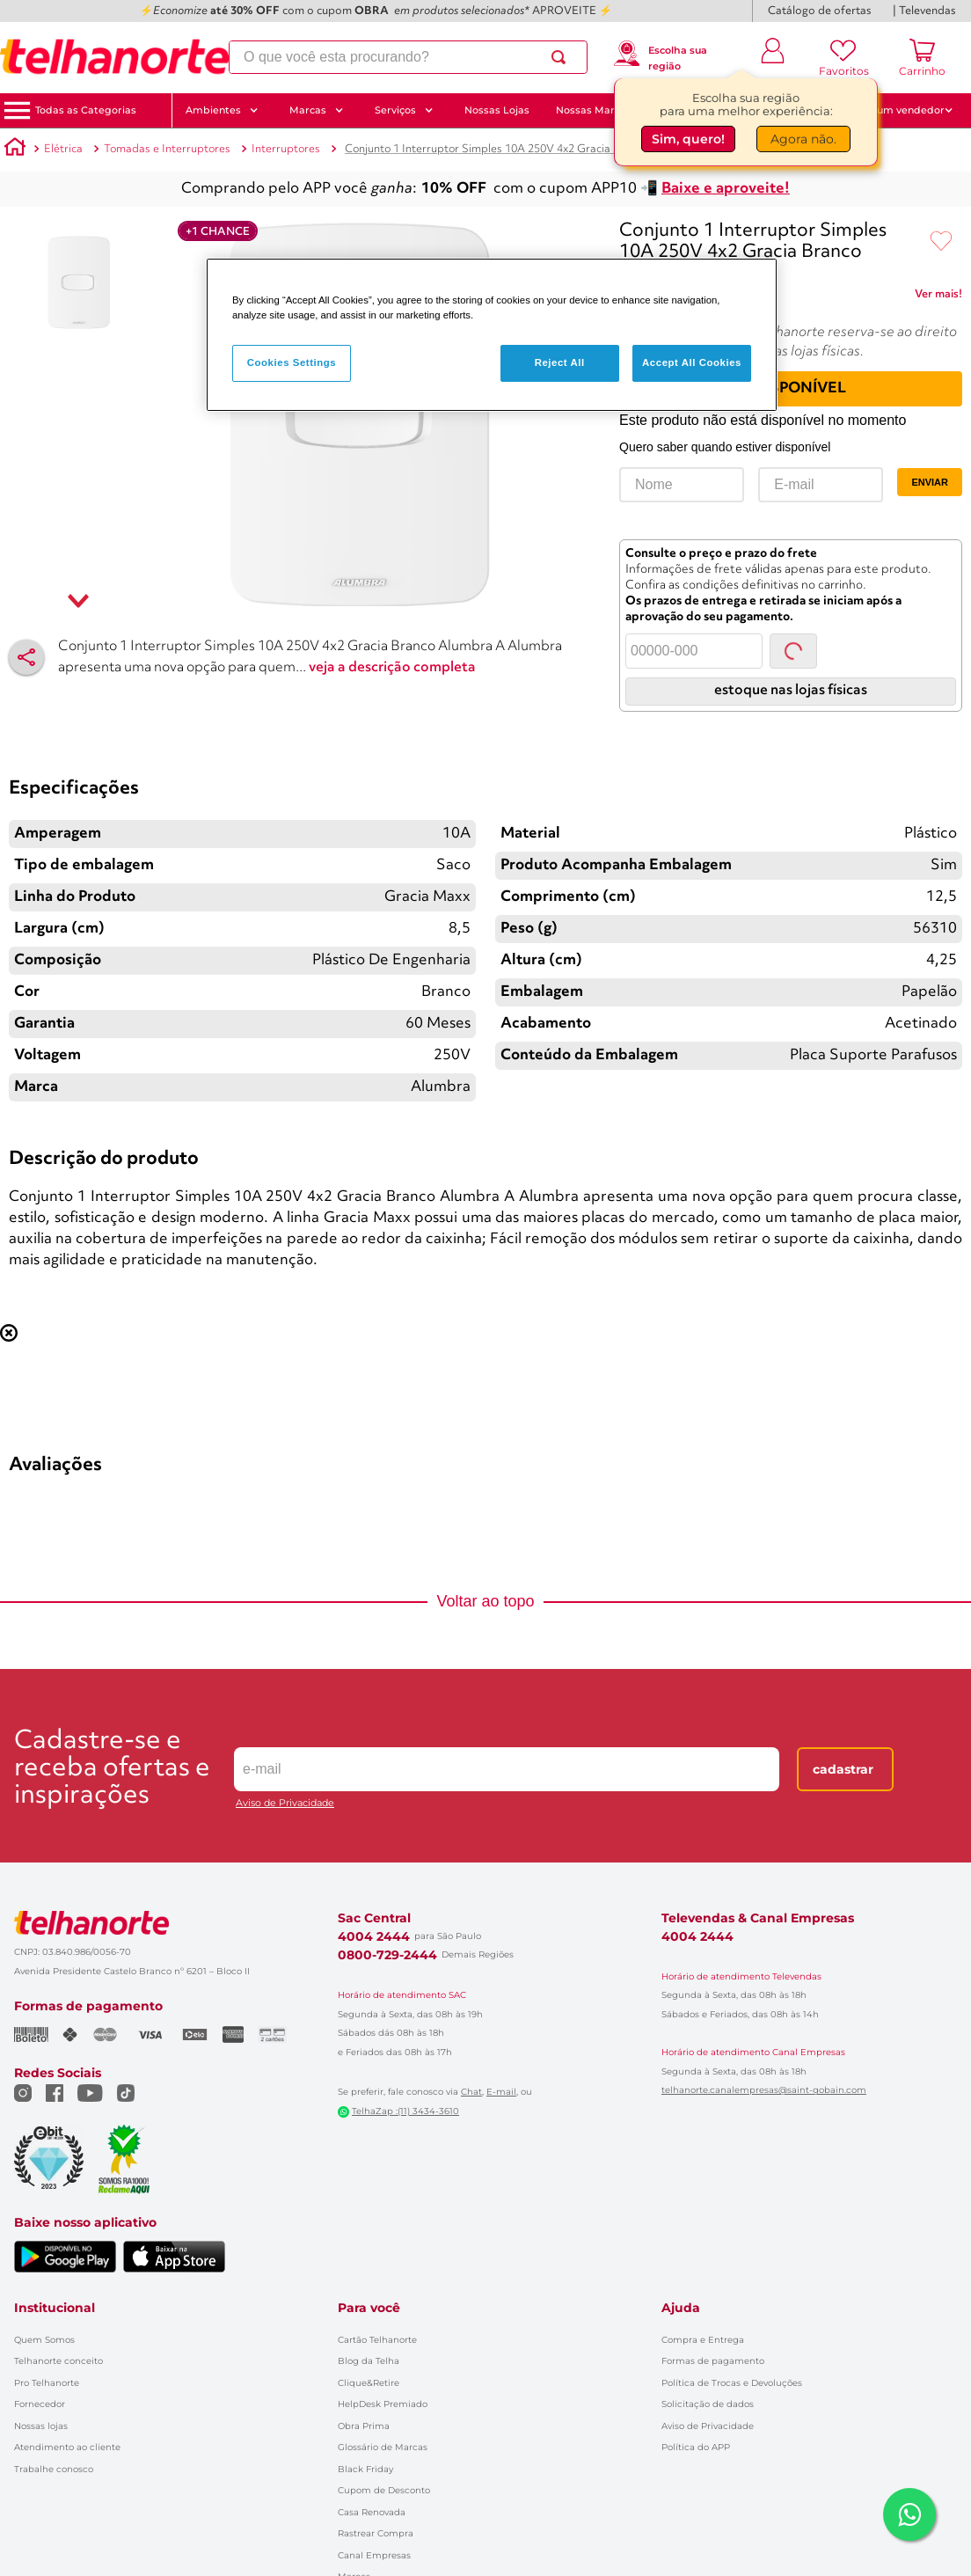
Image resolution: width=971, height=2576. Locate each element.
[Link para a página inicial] (15, 150)
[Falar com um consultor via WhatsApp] (909, 2514)
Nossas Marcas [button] (602, 110)
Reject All (560, 362)
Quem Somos (44, 2204)
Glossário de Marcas (382, 2312)
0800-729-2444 (387, 1867)
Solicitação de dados (707, 2269)
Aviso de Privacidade (285, 1715)
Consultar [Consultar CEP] (793, 630)
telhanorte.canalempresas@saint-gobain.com (763, 2002)
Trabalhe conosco (53, 2333)
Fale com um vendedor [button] (891, 110)
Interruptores (286, 149)
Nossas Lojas (496, 110)
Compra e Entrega (702, 2204)
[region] (492, 335)
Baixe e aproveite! (725, 188)
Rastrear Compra (375, 2398)
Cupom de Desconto (384, 2355)
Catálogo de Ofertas (382, 2463)
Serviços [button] (404, 110)
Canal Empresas (374, 2420)
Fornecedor (39, 2269)
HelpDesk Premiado (382, 2269)
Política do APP (695, 2312)
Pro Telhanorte (46, 2247)
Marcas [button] (316, 110)
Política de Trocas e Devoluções (731, 2247)
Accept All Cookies (691, 362)
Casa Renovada (371, 2376)
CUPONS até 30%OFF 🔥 (741, 110)
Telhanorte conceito (58, 2226)
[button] (86, 110)
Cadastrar (843, 1681)
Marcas (354, 2442)
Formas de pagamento (712, 2226)
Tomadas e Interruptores (167, 149)
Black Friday (365, 2333)
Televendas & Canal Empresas (757, 1830)
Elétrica (63, 149)
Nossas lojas (41, 2290)
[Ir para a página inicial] (114, 57)
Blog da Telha (368, 2226)
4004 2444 (374, 1848)
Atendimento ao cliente (67, 2312)
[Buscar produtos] (561, 58)
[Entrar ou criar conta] (773, 57)
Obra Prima (364, 2290)
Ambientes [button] (222, 110)
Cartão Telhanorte (377, 2204)
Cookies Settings (291, 362)
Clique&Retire (368, 2247)
